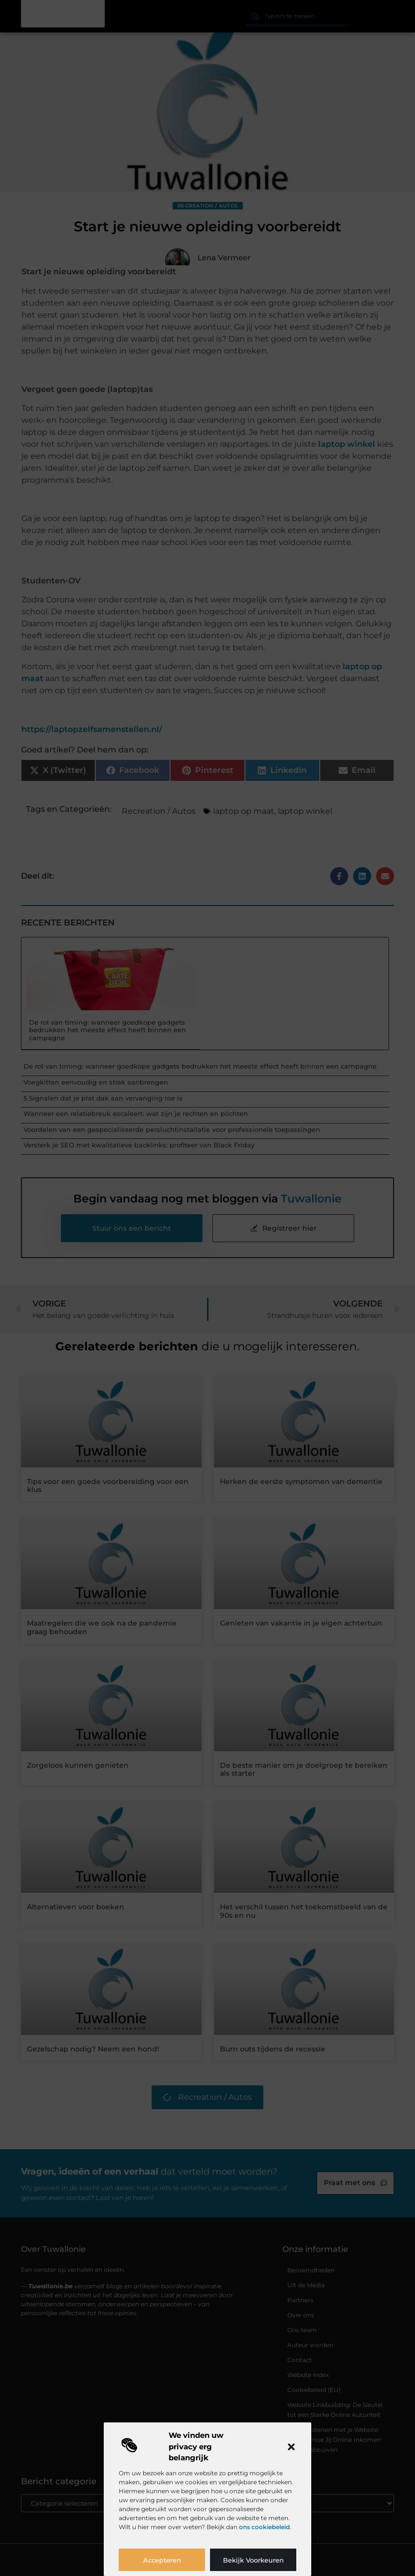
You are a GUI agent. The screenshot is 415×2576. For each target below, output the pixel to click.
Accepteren (162, 2560)
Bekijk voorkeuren (253, 2560)
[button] (291, 2447)
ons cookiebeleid (264, 2527)
